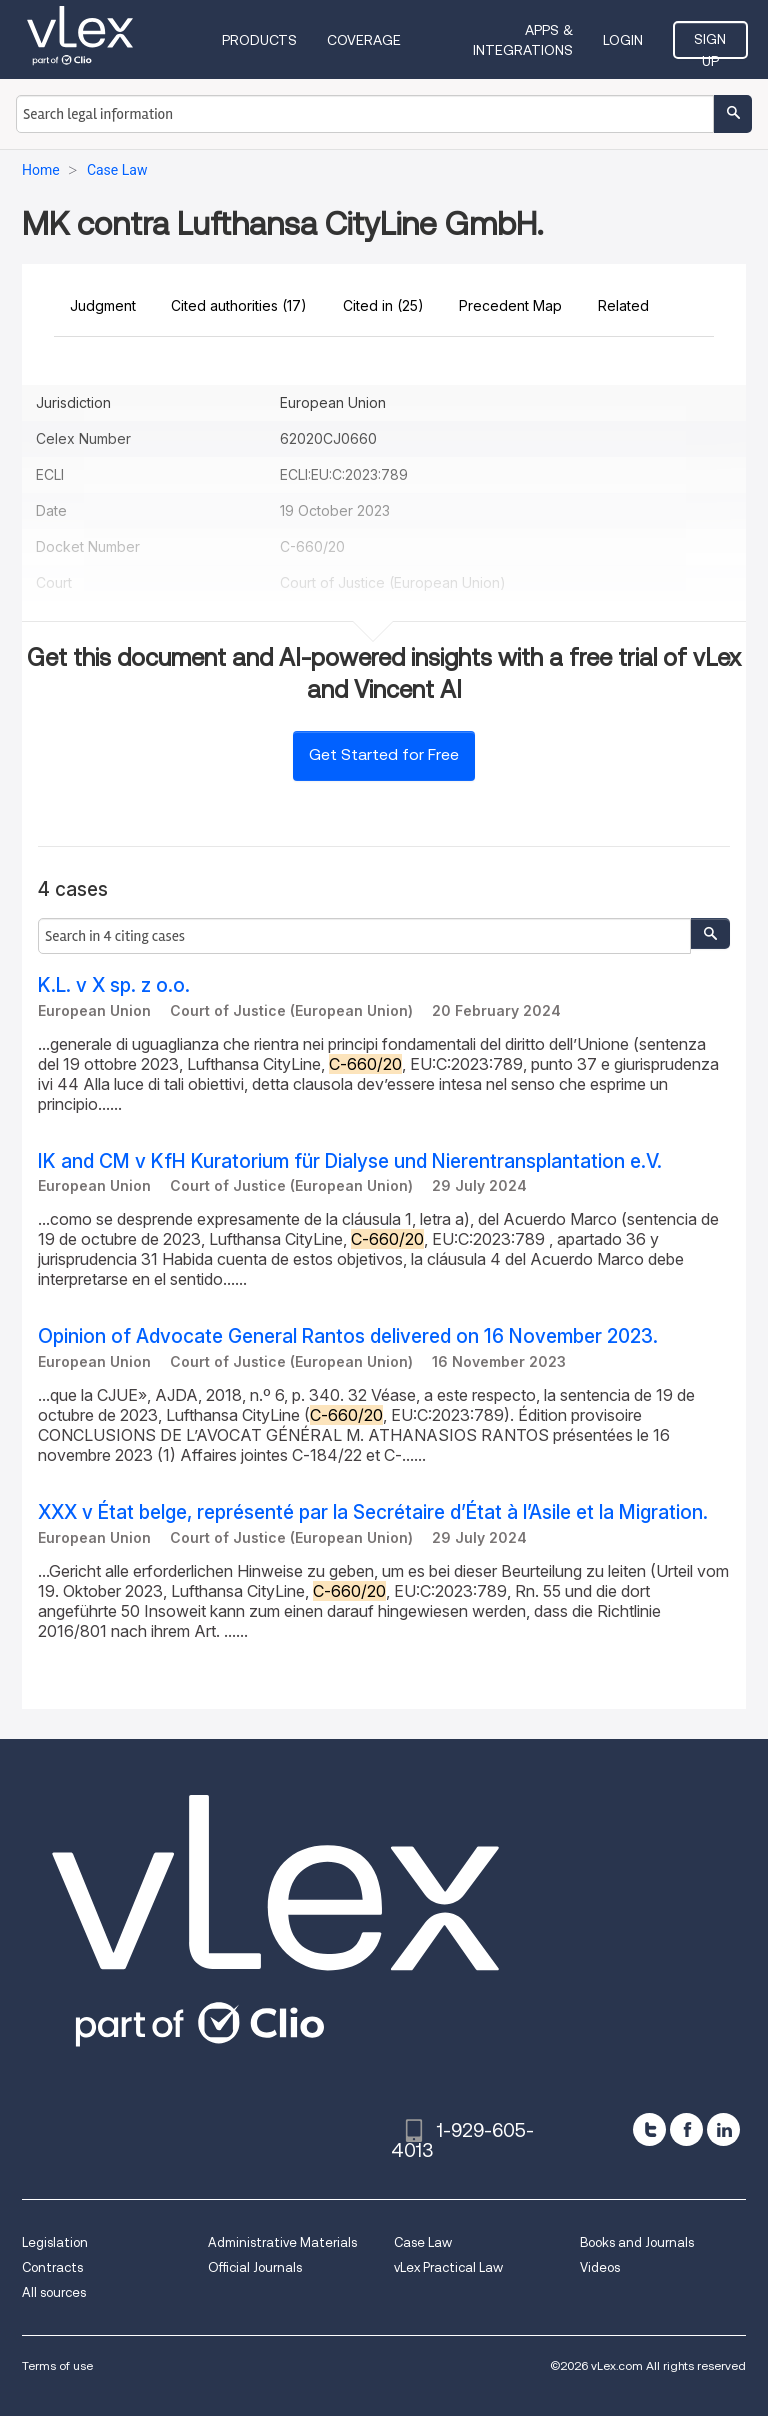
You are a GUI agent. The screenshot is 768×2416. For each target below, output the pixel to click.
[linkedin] (723, 2129)
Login (623, 40)
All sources (54, 2292)
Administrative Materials (282, 2242)
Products (259, 40)
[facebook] (686, 2129)
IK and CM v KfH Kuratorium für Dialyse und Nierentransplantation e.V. (350, 1161)
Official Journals (255, 2267)
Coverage (364, 40)
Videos (600, 2267)
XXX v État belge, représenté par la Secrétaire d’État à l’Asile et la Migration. (373, 1512)
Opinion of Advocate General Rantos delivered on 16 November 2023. (348, 1336)
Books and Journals (637, 2242)
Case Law (423, 2242)
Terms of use (57, 2365)
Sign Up (710, 45)
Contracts (52, 2267)
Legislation (55, 2242)
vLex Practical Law (448, 2267)
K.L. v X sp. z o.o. (114, 985)
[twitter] (649, 2129)
